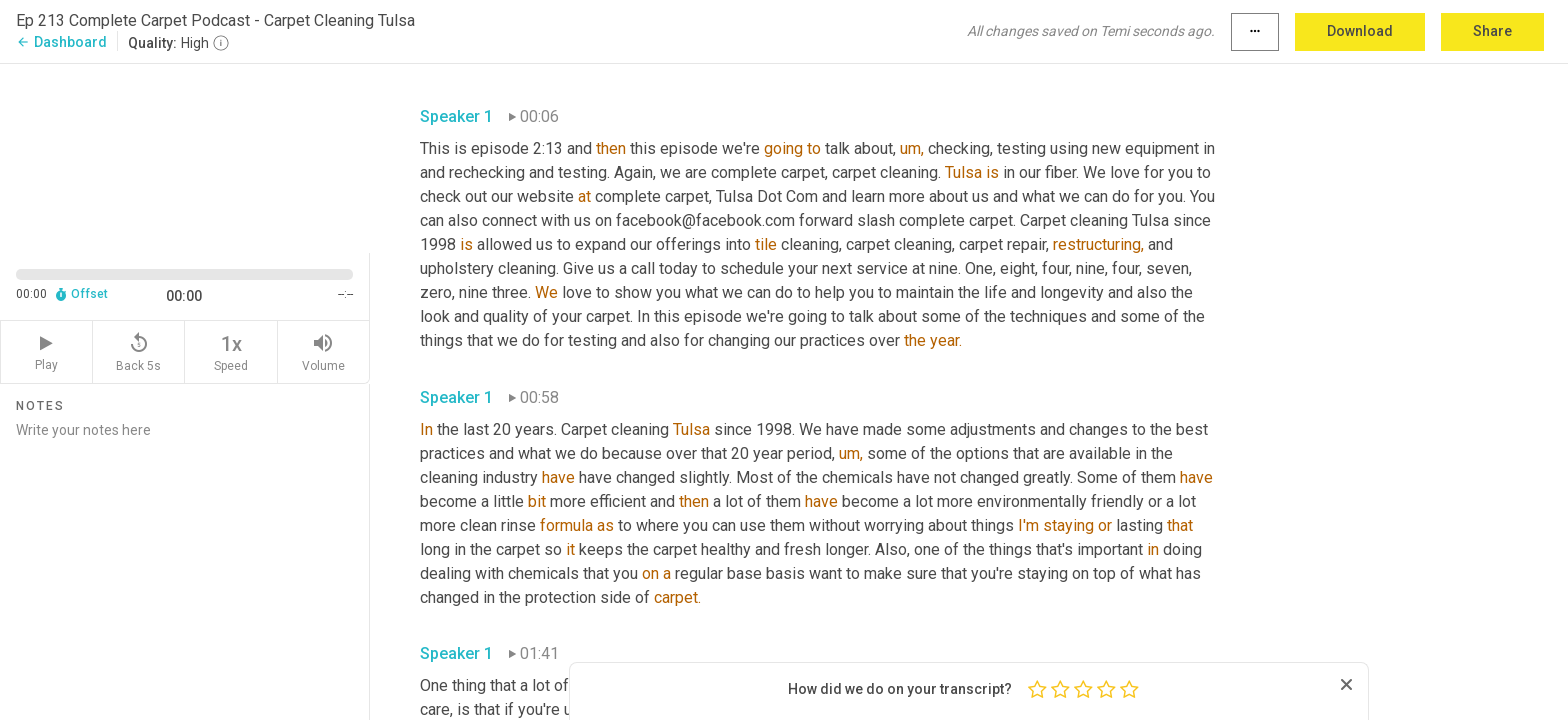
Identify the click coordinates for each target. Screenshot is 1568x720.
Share (1492, 31)
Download (1360, 31)
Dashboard (61, 42)
